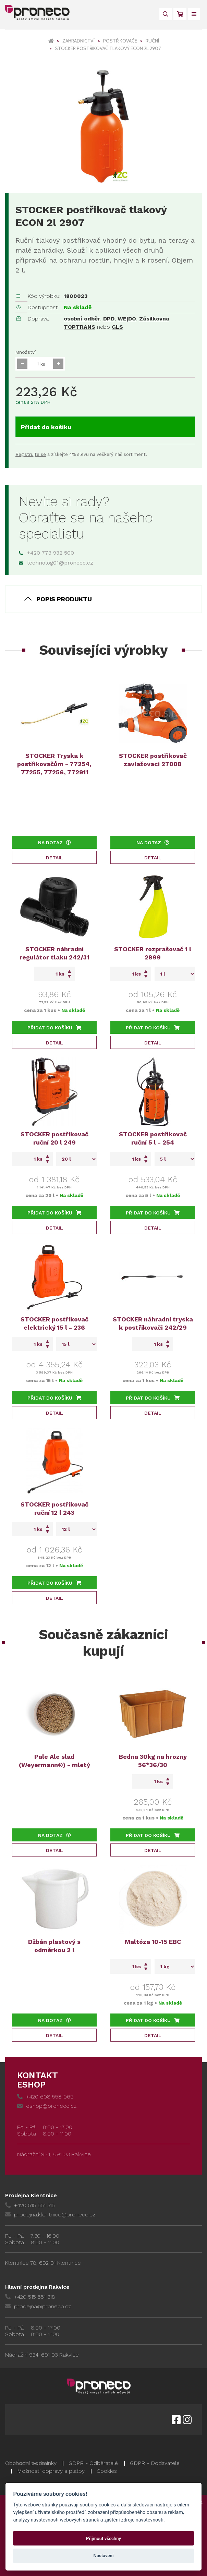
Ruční (152, 41)
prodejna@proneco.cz (38, 2306)
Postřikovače (120, 41)
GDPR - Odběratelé (93, 2463)
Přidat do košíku (46, 427)
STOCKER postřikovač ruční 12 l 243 (54, 1508)
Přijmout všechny (103, 2538)
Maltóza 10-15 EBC (153, 1941)
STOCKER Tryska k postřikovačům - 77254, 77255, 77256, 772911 (54, 764)
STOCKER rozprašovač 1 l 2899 (152, 953)
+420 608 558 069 (45, 2096)
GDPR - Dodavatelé (155, 2463)
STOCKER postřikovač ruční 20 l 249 (54, 1138)
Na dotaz (54, 842)
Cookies (107, 2471)
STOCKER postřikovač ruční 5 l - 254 (153, 1138)
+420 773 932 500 (46, 552)
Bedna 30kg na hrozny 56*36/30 (153, 1760)
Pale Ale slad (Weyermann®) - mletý (54, 1760)
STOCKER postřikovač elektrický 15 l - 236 (54, 1323)
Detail (54, 857)
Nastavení (104, 2555)
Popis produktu (64, 599)
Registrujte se (30, 454)
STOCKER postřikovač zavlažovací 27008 (153, 759)
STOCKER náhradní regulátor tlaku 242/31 (54, 953)
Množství (25, 352)
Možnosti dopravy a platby (51, 2471)
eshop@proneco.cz (46, 2106)
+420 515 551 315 (30, 2205)
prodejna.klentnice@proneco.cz (50, 2214)
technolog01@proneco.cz (56, 562)
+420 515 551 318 (30, 2297)
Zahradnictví (78, 41)
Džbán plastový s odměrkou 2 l (54, 1946)
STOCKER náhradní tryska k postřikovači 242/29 (153, 1323)
